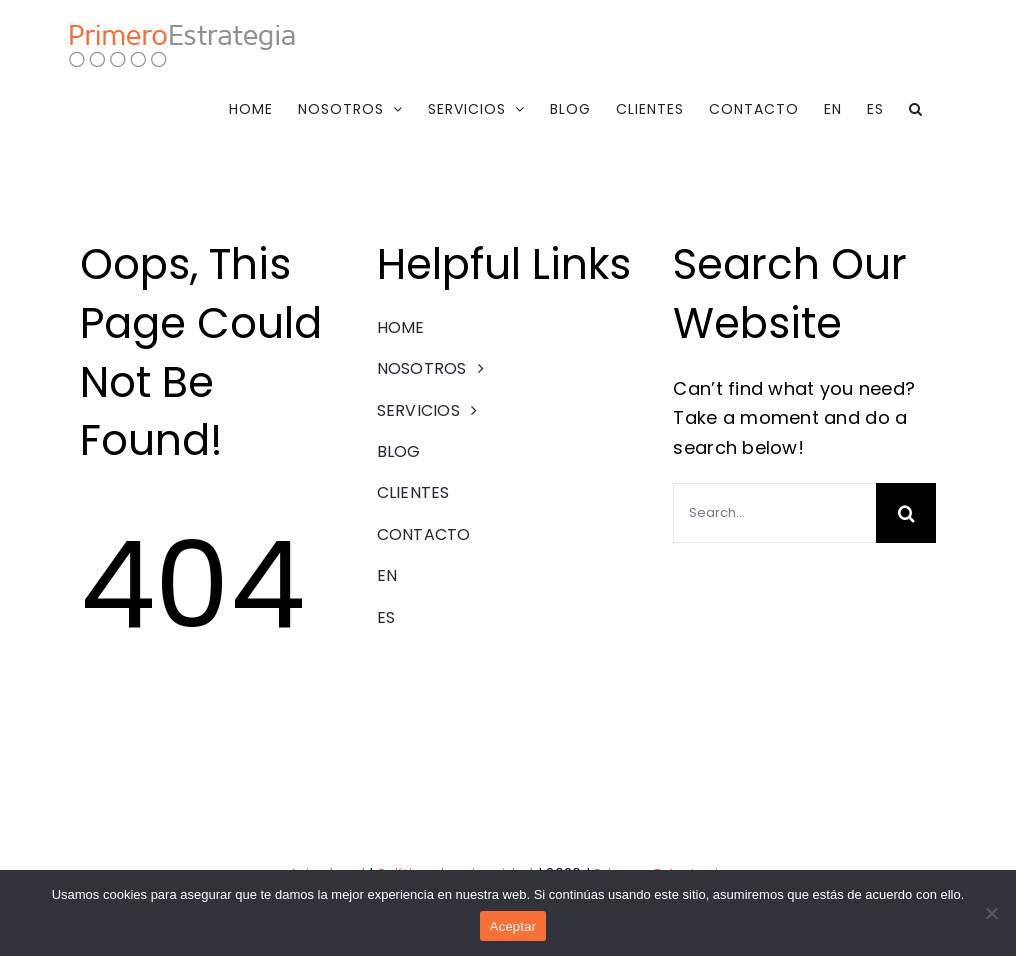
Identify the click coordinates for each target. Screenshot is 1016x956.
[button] (916, 109)
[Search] (906, 513)
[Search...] (774, 513)
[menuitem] (833, 109)
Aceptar (513, 926)
